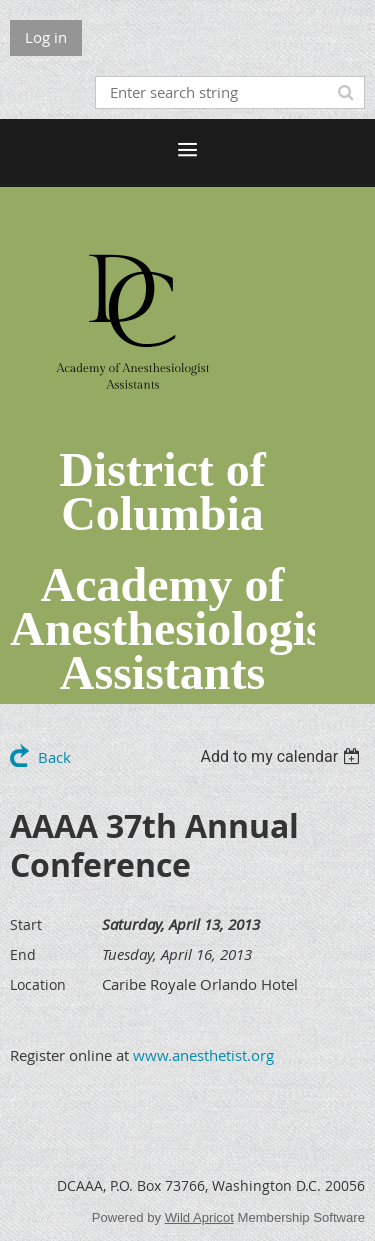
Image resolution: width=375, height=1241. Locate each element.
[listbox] (282, 756)
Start (26, 924)
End (23, 954)
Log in (46, 37)
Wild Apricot (199, 1217)
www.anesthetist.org (203, 1055)
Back (54, 757)
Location (38, 984)
